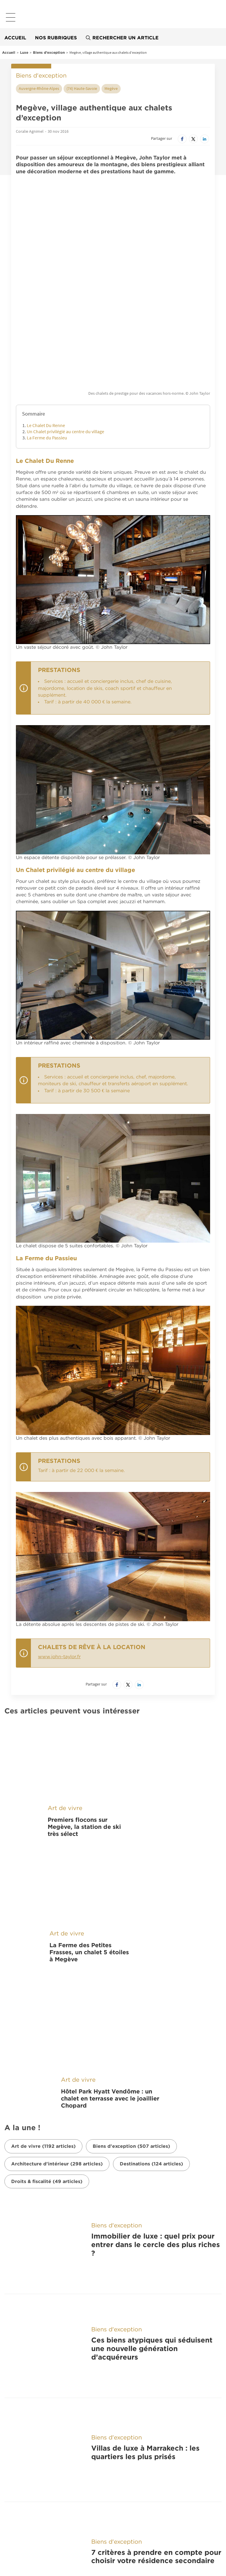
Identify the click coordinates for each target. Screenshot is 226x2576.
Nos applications (43, 2385)
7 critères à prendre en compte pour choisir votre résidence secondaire (156, 2248)
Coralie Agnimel (30, 131)
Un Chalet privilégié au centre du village (65, 342)
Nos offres (29, 2535)
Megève (111, 88)
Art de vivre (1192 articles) (43, 1950)
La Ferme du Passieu (47, 348)
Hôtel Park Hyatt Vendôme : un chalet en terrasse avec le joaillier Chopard (110, 1902)
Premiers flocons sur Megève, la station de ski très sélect (84, 1705)
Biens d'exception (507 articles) (131, 1950)
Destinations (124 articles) (151, 1967)
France (15, 2433)
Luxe (24, 52)
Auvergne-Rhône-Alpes (39, 88)
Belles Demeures (43, 2475)
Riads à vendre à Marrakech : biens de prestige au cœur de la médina (152, 2320)
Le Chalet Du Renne (46, 336)
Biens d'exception (49, 52)
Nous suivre (32, 2505)
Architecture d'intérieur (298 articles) (57, 1967)
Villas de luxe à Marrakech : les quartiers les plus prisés (145, 2176)
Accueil (15, 37)
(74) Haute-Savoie (82, 88)
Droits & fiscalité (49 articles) (46, 1985)
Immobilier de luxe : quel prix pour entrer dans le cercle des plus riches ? (155, 2032)
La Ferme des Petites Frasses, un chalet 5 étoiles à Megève (89, 1797)
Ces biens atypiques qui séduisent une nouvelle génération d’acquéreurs (151, 2104)
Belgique (17, 2448)
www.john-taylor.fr (59, 1567)
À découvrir (32, 2415)
